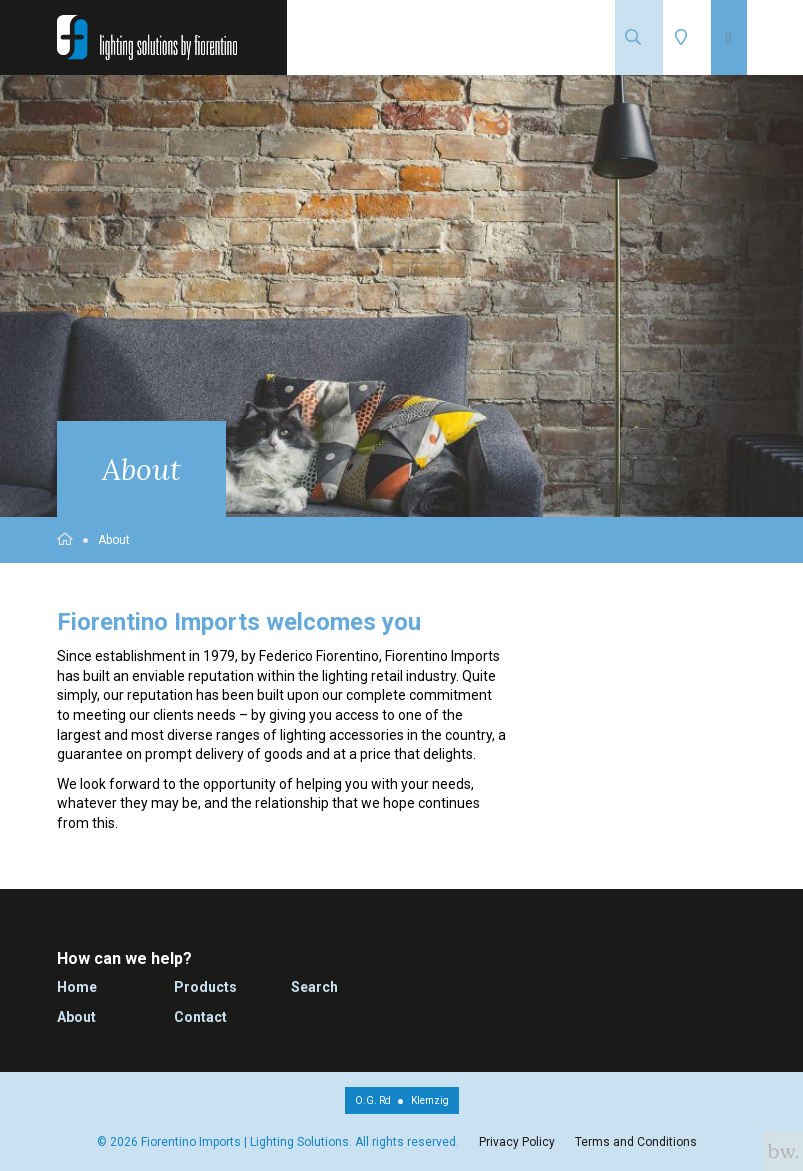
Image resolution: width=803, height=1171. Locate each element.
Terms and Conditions (636, 1142)
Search (314, 987)
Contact (200, 1017)
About (114, 540)
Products (205, 987)
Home (77, 987)
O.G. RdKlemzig (402, 1100)
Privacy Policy (517, 1142)
